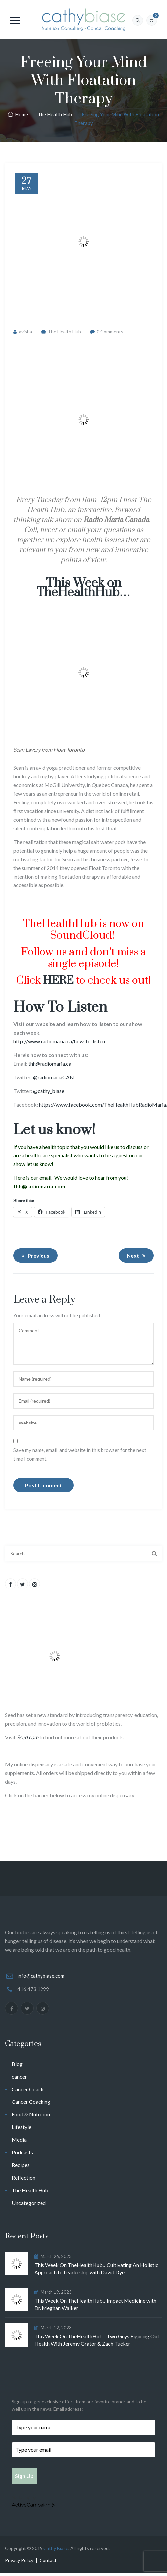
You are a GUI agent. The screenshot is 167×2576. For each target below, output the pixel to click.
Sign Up (27, 2477)
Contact (48, 2563)
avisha (25, 331)
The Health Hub (64, 331)
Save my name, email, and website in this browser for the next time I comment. (79, 1454)
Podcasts (22, 2152)
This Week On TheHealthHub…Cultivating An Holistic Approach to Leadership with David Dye (96, 2268)
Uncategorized (29, 2203)
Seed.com (27, 1737)
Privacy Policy (19, 2563)
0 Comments (110, 331)
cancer (19, 2076)
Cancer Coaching (31, 2102)
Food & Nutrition (31, 2114)
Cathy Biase (55, 2551)
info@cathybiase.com (40, 1976)
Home (18, 114)
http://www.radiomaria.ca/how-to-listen (59, 1041)
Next (137, 1255)
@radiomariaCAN (53, 1077)
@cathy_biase (48, 1091)
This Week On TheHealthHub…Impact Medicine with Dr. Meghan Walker (95, 2304)
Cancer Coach (27, 2089)
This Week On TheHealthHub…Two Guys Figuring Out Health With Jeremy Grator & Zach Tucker (96, 2340)
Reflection (23, 2177)
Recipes (21, 2165)
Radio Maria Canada (116, 519)
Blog (17, 2064)
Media (19, 2139)
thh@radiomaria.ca (49, 1063)
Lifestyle (21, 2127)
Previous (34, 1255)
